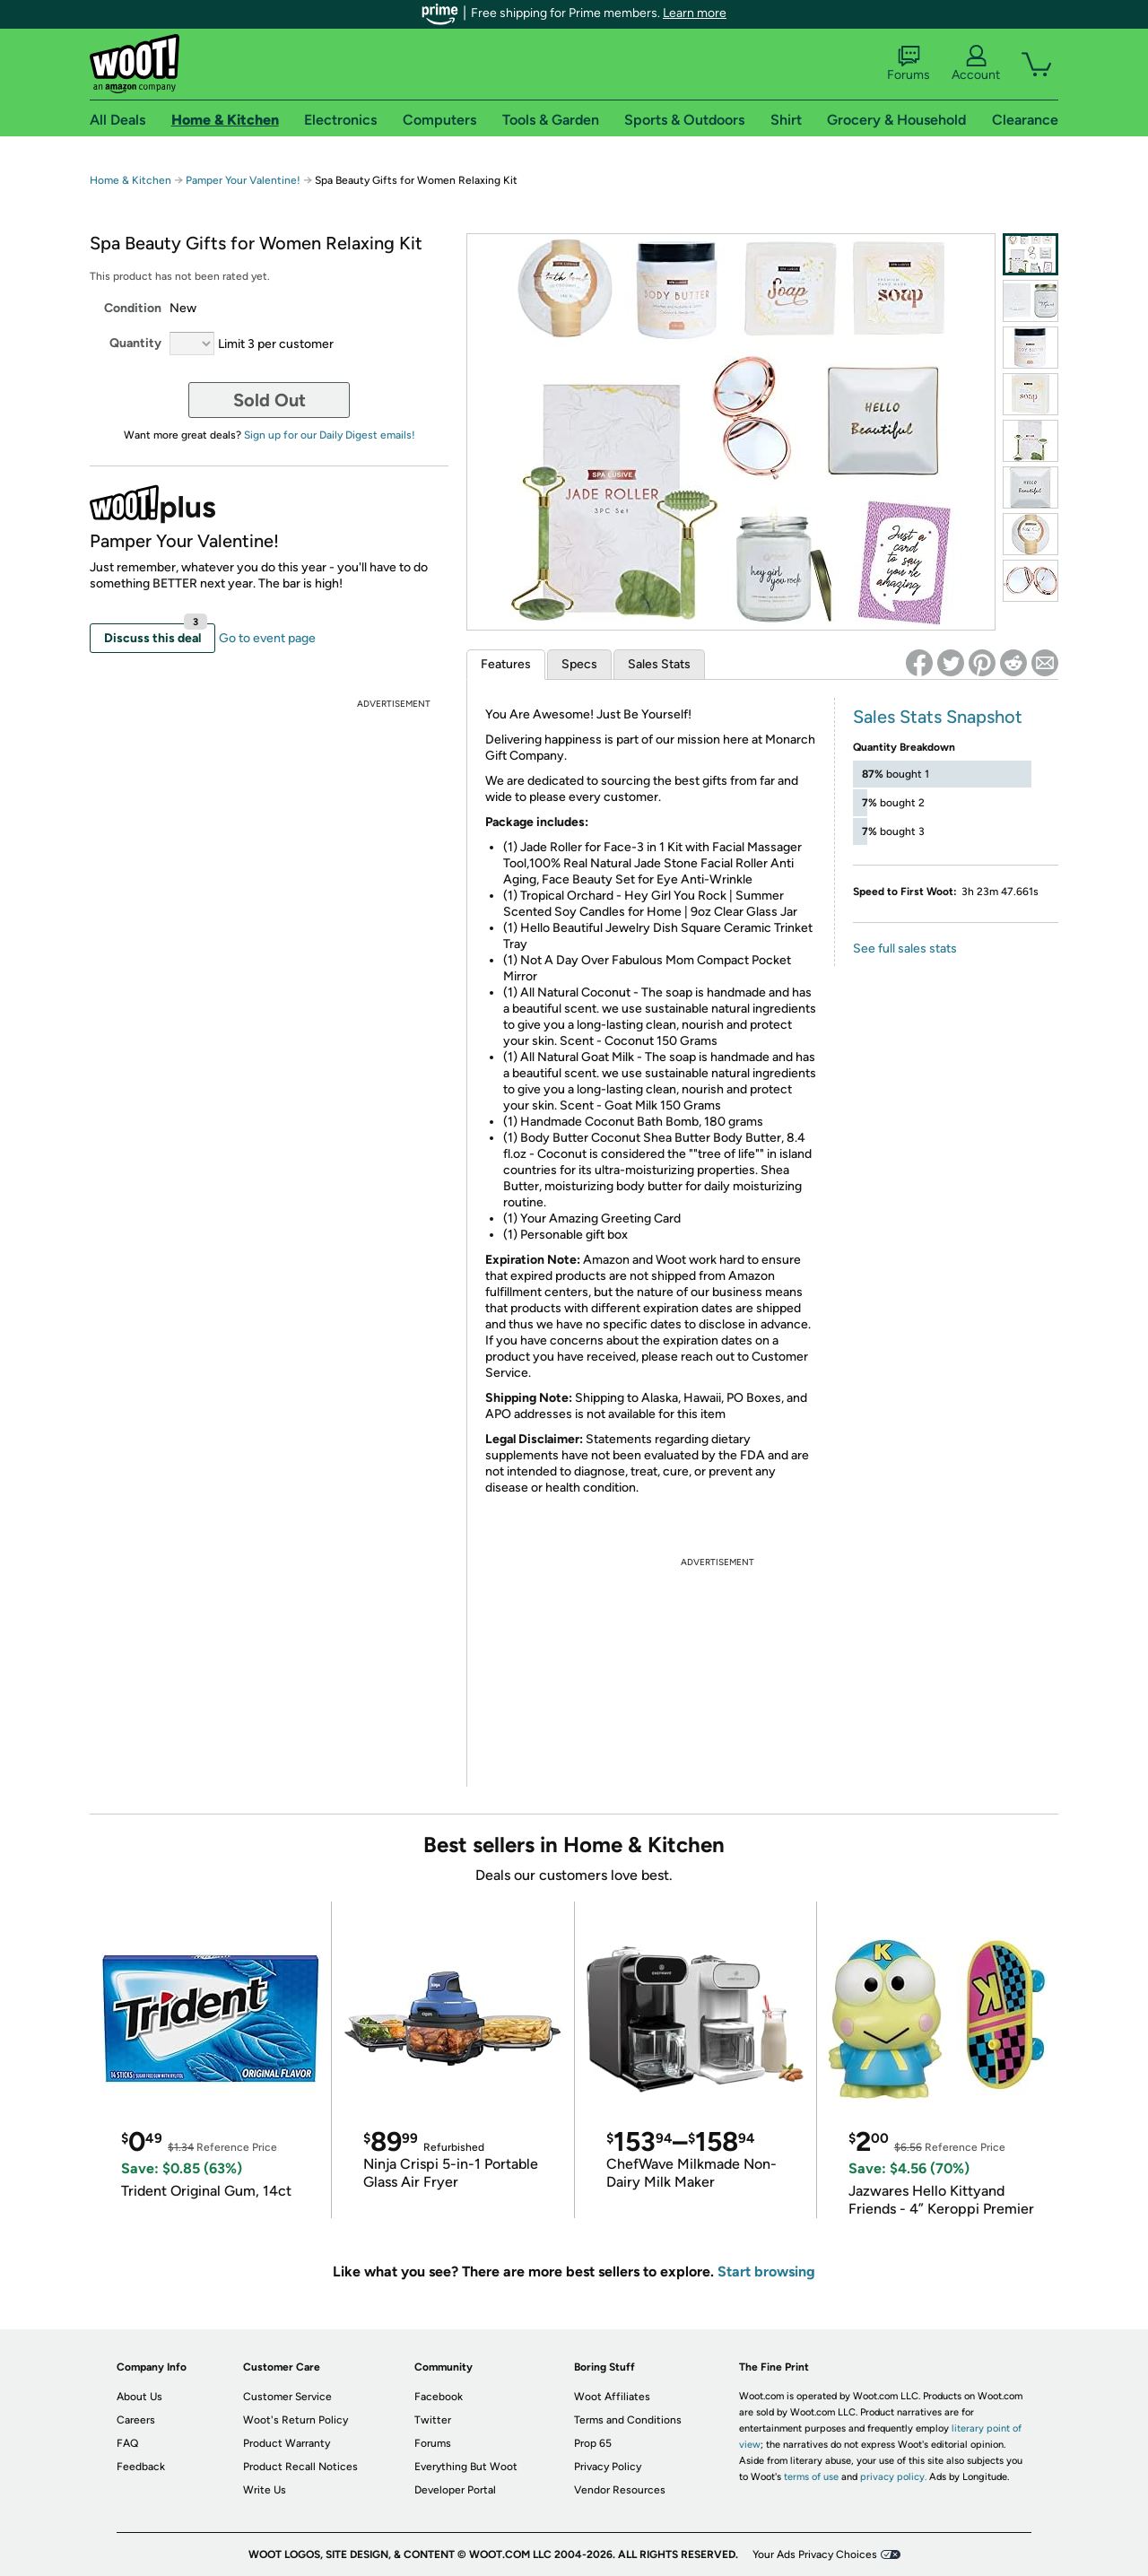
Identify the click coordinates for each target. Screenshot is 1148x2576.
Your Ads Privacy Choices (814, 2554)
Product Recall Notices (300, 2466)
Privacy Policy (607, 2466)
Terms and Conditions (628, 2420)
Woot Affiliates (612, 2396)
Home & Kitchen (130, 180)
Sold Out (269, 400)
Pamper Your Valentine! (243, 180)
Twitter (432, 2420)
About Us (139, 2396)
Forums (908, 64)
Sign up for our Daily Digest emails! (329, 435)
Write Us (264, 2490)
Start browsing (766, 2271)
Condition (132, 308)
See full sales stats (905, 948)
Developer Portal (455, 2490)
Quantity (135, 343)
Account (976, 64)
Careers (136, 2420)
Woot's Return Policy (295, 2420)
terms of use (811, 2477)
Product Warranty (286, 2443)
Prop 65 (593, 2443)
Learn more (694, 13)
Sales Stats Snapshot (937, 716)
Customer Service (287, 2396)
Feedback (141, 2466)
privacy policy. (893, 2477)
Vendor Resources (619, 2490)
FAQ (127, 2443)
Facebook (438, 2396)
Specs (579, 664)
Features (506, 664)
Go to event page (267, 638)
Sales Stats (659, 664)
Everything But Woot (465, 2466)
